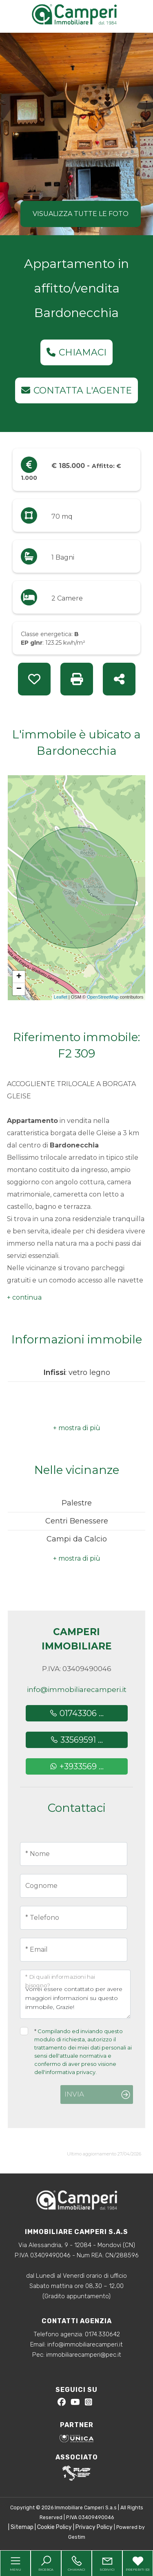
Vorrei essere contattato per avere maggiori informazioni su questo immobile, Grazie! (75, 1994)
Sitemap (22, 2527)
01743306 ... (76, 1713)
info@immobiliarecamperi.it (76, 1689)
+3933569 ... (76, 1766)
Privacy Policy (94, 2527)
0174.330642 (102, 2334)
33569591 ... (76, 1740)
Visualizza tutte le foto (81, 214)
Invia (74, 2094)
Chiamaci (76, 352)
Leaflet (60, 996)
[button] (24, 1298)
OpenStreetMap (103, 996)
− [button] (19, 989)
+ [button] (19, 977)
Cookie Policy (54, 2527)
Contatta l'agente (76, 390)
